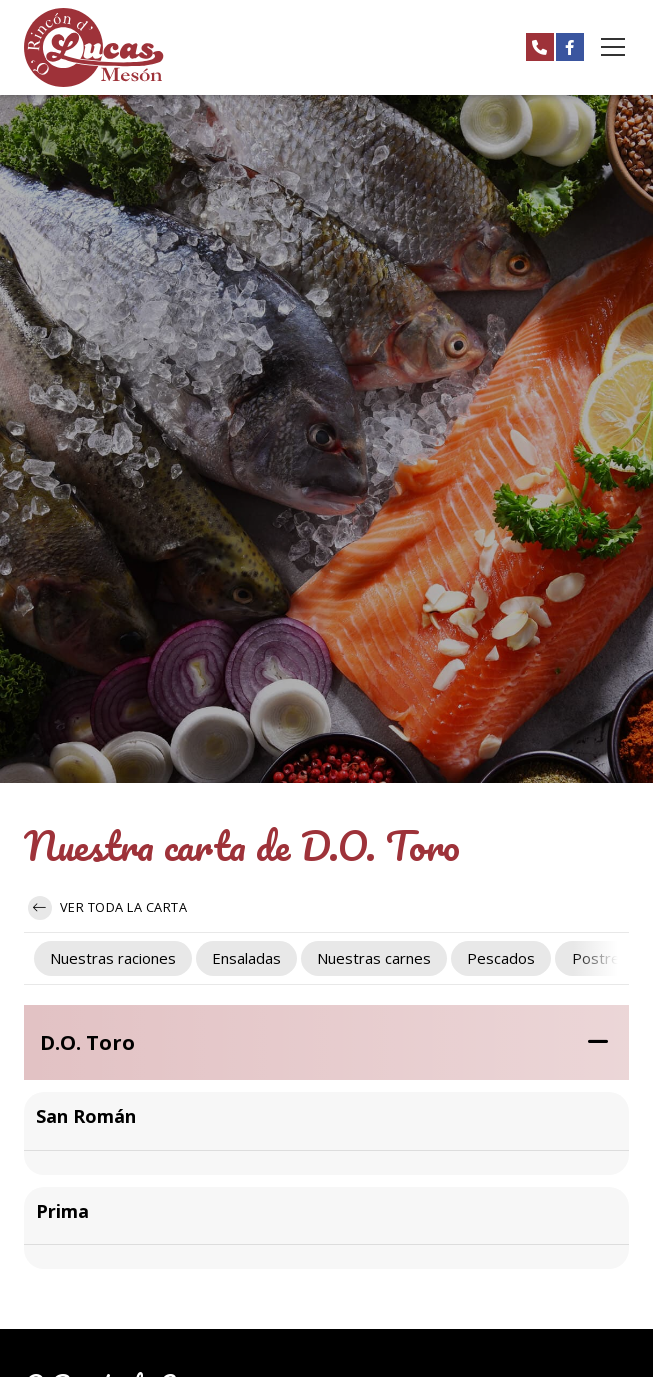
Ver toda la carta (107, 908)
